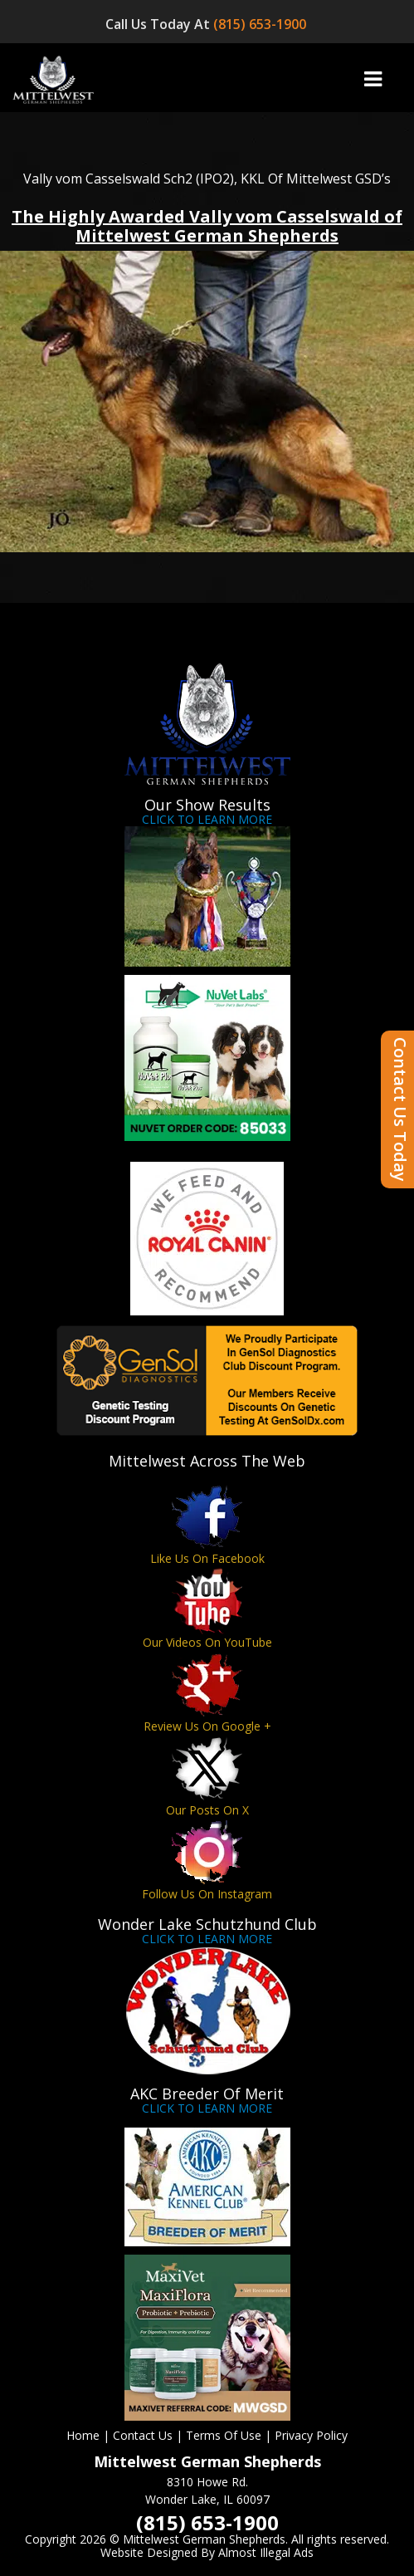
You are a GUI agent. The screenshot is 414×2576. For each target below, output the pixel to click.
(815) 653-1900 (261, 24)
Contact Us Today (400, 1109)
